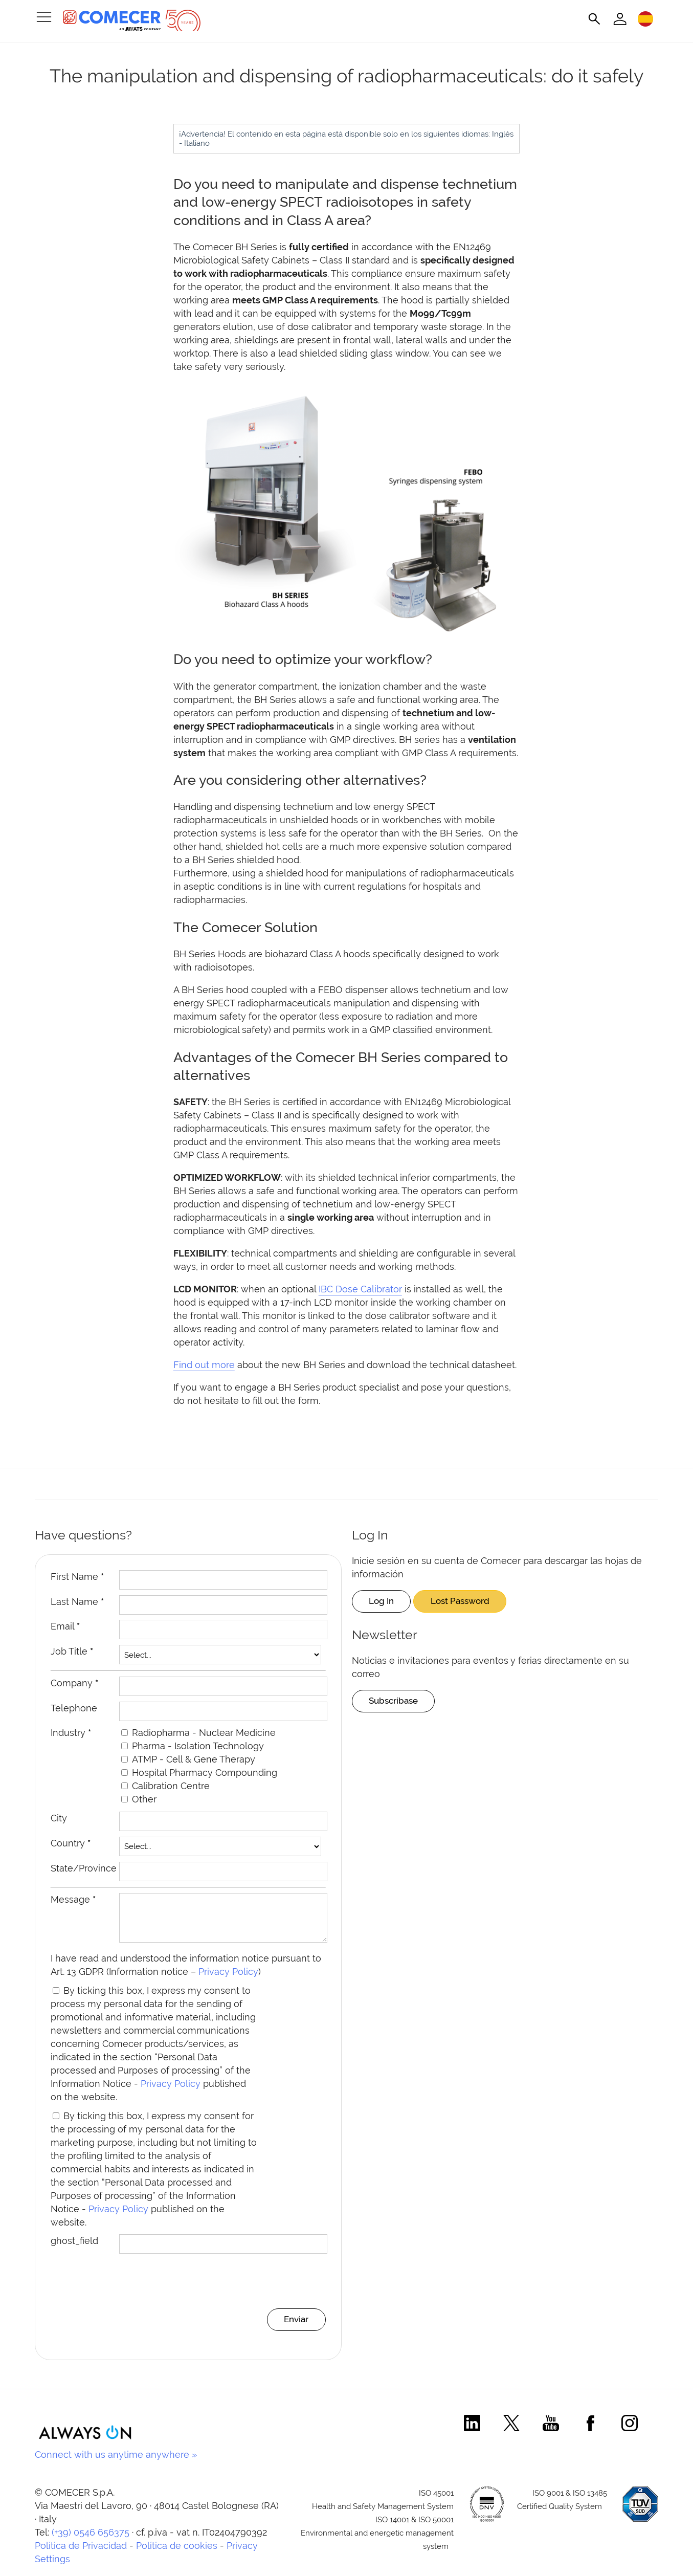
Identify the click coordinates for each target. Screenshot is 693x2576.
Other (144, 1799)
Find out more (204, 1364)
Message (73, 1899)
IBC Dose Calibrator (360, 1289)
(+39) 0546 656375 (90, 2540)
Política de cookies (176, 2553)
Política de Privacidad (81, 2553)
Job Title (72, 1651)
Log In (384, 1601)
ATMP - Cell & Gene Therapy (193, 1759)
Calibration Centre (171, 1785)
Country (71, 1843)
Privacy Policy (228, 1979)
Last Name (77, 1601)
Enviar (293, 2327)
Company (74, 1683)
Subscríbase (396, 1701)
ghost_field (74, 2248)
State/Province (84, 1868)
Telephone (74, 1708)
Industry (71, 1732)
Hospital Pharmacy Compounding (204, 1772)
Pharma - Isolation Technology (198, 1746)
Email (65, 1626)
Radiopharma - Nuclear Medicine (204, 1732)
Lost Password (469, 1601)
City (59, 1818)
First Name (77, 1576)
